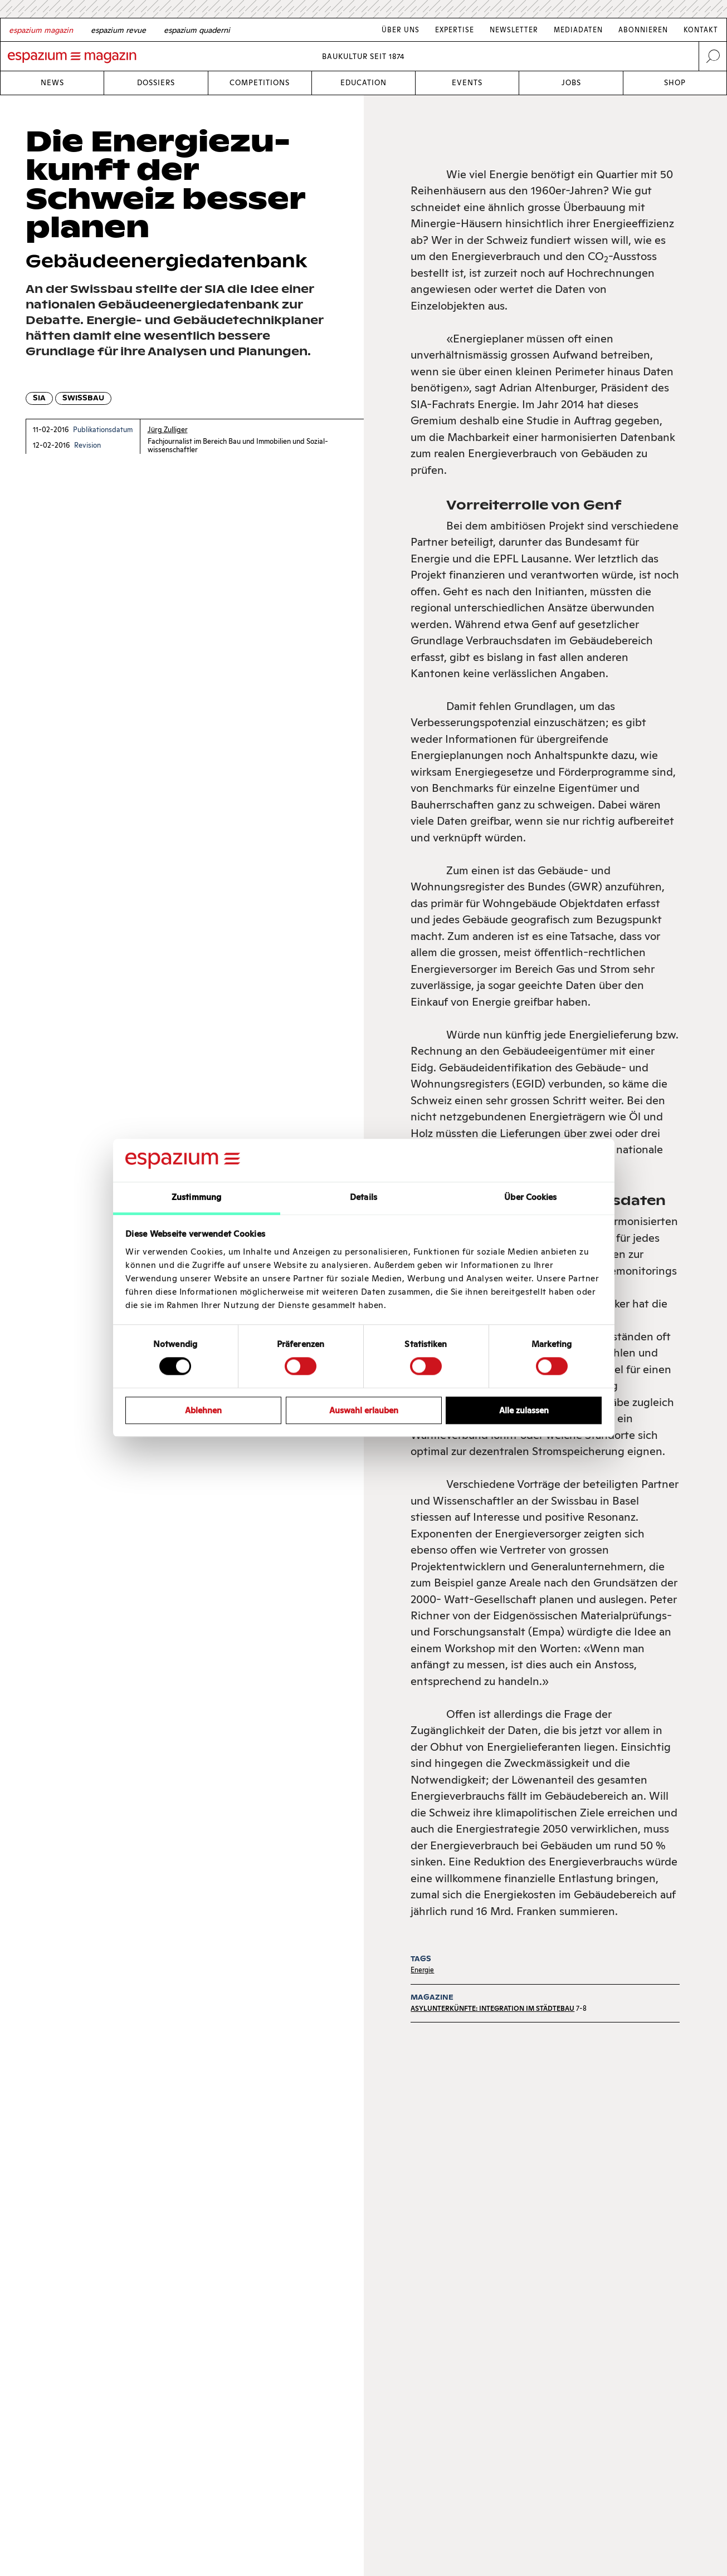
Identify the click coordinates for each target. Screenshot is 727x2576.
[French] (118, 30)
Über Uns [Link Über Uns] (400, 30)
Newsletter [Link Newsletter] (514, 30)
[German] (41, 30)
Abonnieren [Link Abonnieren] (643, 30)
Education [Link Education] (363, 82)
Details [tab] (363, 1197)
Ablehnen (203, 1410)
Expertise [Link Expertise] (454, 30)
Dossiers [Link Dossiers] (156, 82)
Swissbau (83, 398)
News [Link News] (52, 82)
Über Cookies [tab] (530, 1197)
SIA (39, 398)
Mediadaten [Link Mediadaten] (578, 30)
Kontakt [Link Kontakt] (701, 30)
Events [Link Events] (467, 82)
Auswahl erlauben (363, 1410)
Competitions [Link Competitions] (260, 82)
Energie (422, 1970)
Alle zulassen (524, 1410)
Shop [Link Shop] (675, 82)
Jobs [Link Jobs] (571, 82)
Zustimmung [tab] (196, 1197)
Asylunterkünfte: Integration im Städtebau (492, 2008)
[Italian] (197, 30)
